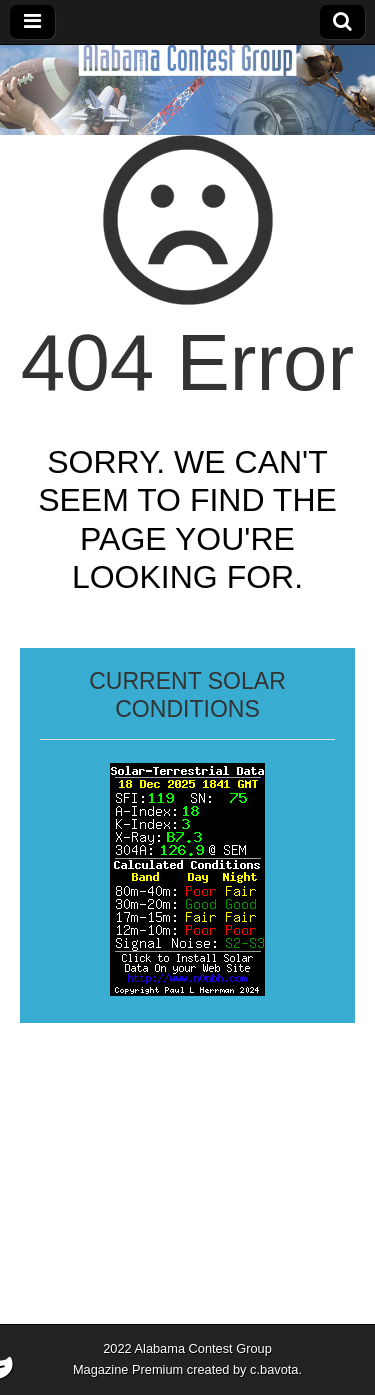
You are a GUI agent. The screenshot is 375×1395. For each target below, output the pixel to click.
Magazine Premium (128, 1369)
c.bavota (274, 1369)
